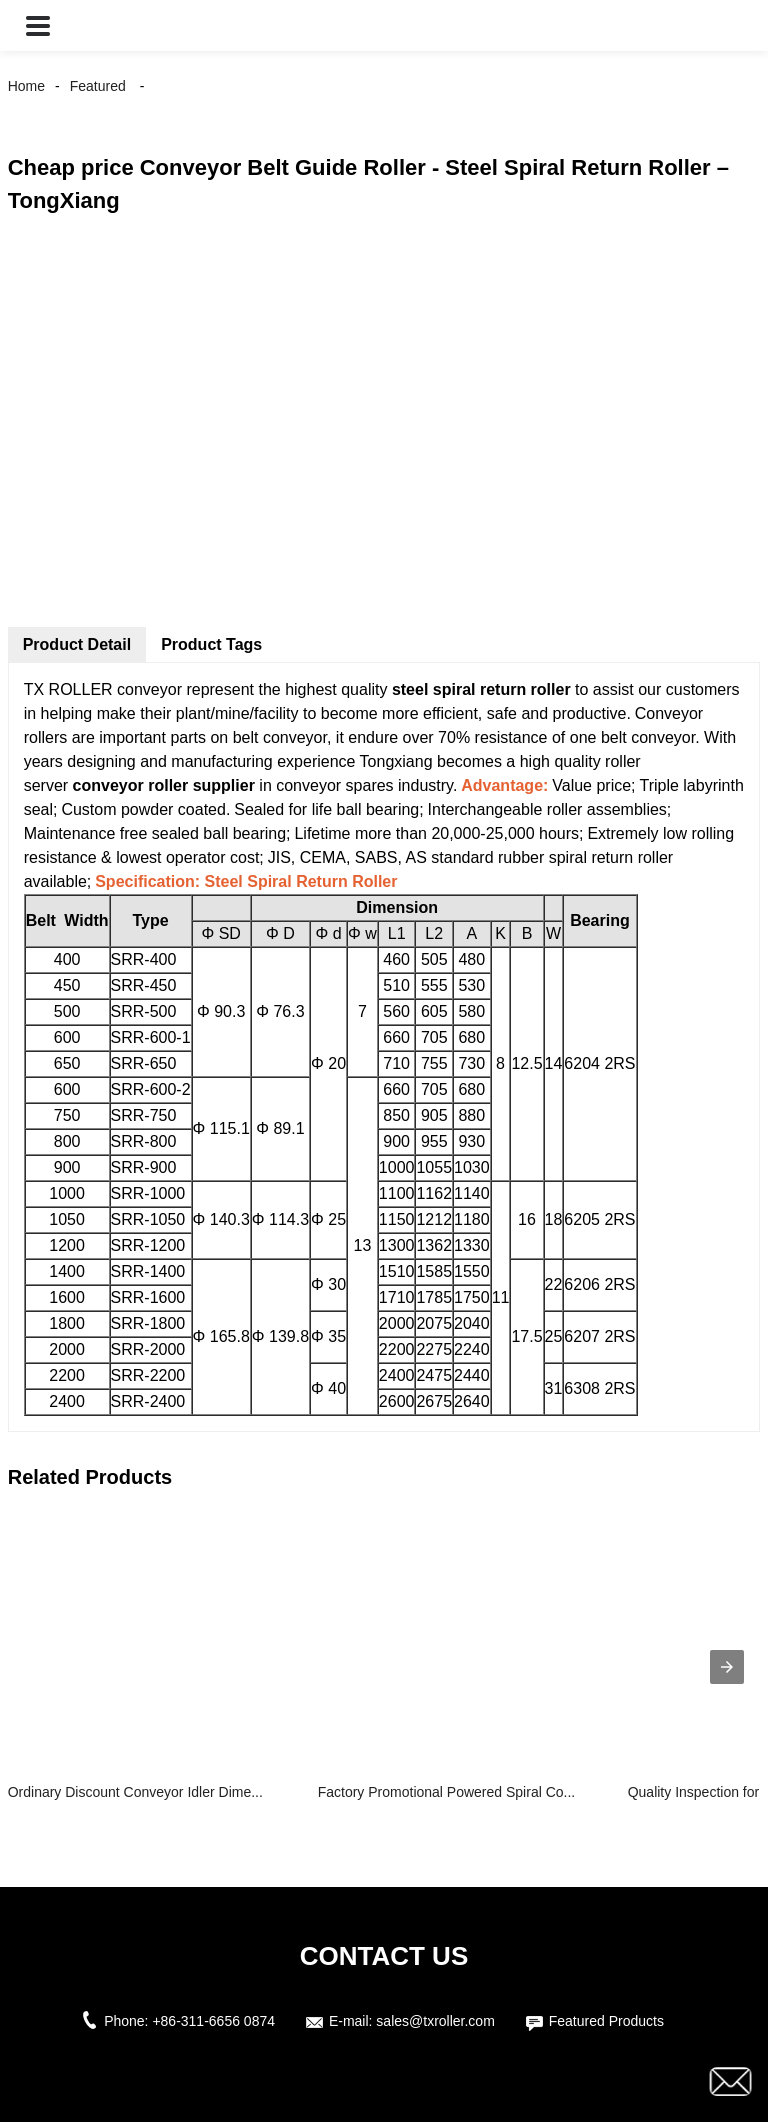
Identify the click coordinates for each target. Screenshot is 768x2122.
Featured (98, 86)
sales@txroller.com (435, 2021)
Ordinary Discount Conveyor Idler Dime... (135, 1792)
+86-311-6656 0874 (213, 2021)
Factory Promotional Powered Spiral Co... (447, 1792)
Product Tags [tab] (211, 644)
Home (26, 86)
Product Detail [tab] (77, 644)
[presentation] (727, 1667)
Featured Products (606, 2021)
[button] (38, 25)
